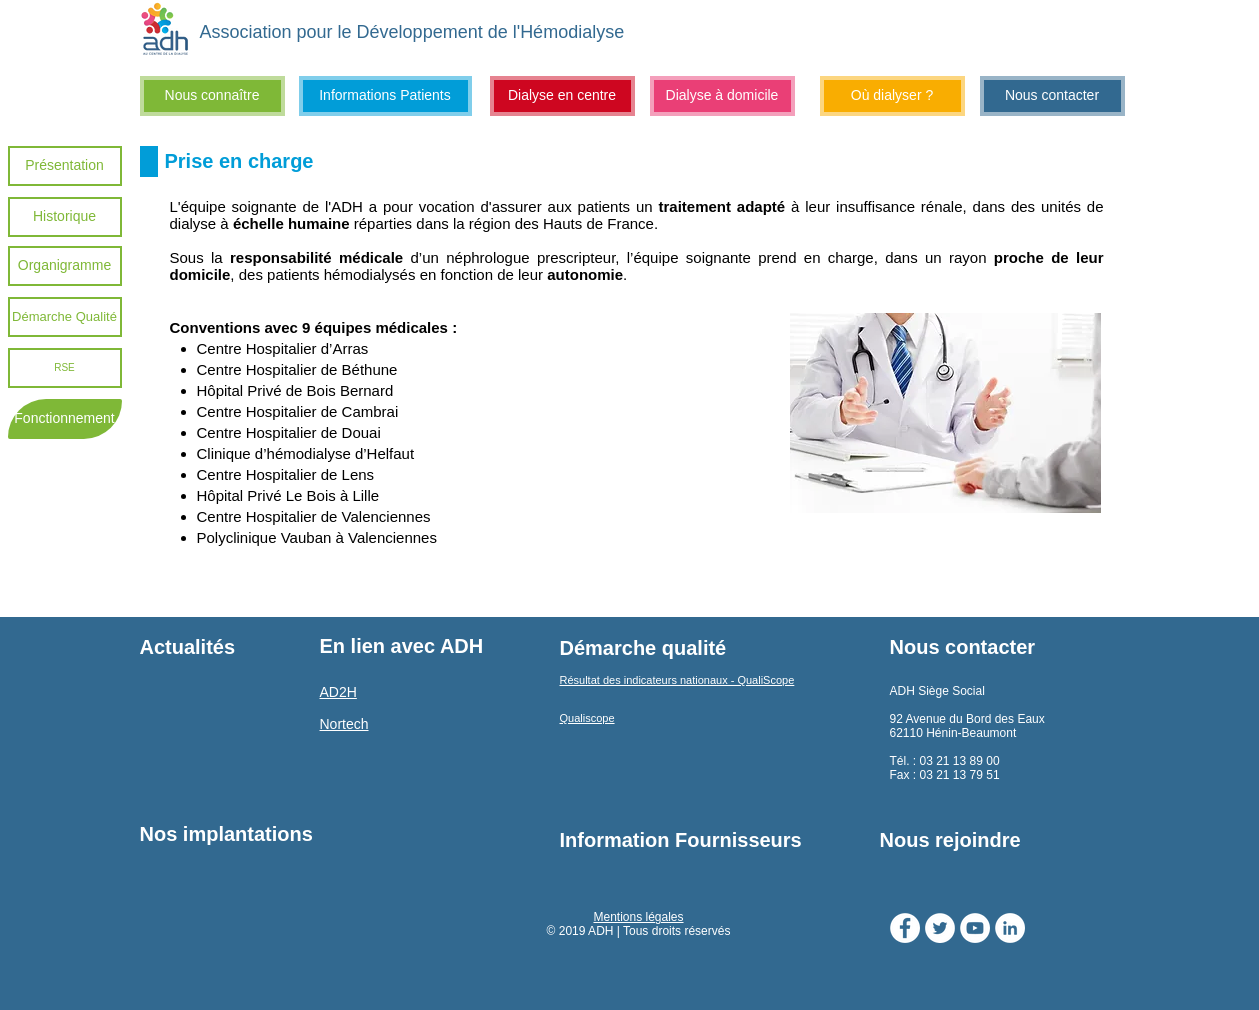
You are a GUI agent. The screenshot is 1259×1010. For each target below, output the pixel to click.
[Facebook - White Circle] (905, 928)
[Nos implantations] (226, 834)
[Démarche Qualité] (65, 317)
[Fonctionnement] (65, 419)
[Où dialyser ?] (892, 96)
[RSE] (65, 368)
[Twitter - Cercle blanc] (940, 928)
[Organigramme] (65, 266)
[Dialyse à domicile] (722, 96)
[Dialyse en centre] (562, 96)
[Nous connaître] (212, 96)
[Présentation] (65, 166)
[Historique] (65, 217)
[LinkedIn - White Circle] (1010, 928)
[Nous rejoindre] (1001, 840)
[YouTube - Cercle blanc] (975, 928)
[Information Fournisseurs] (681, 840)
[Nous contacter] (1052, 96)
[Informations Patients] (385, 96)
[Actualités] (221, 647)
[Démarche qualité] (644, 648)
